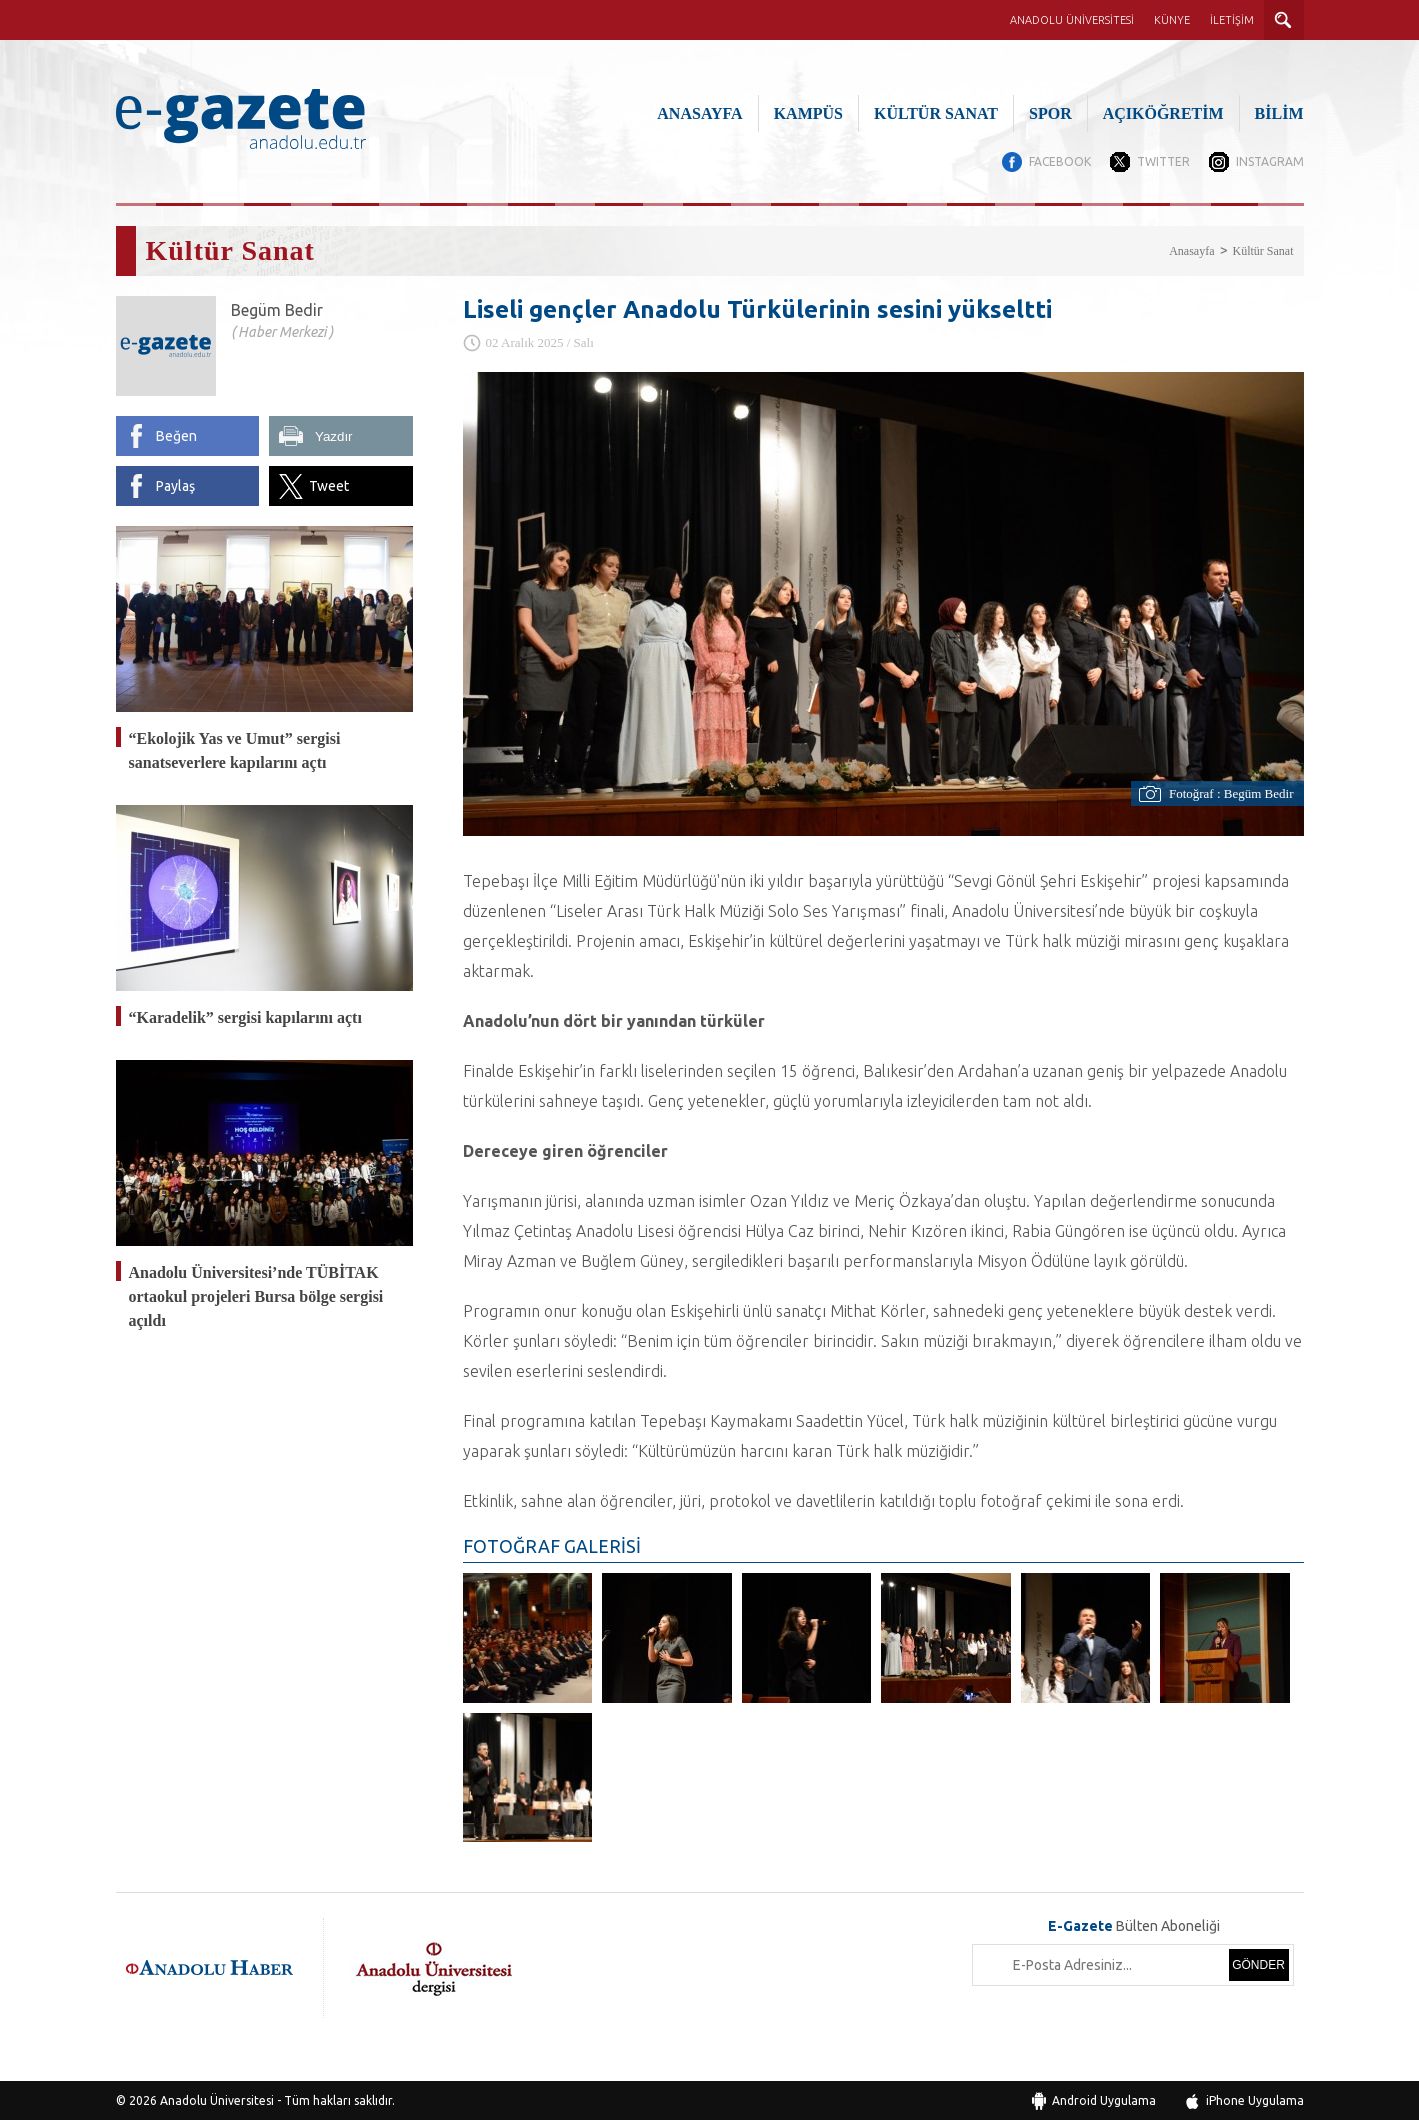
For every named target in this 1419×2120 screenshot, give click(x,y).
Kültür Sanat (1263, 250)
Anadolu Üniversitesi (217, 2099)
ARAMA (1284, 20)
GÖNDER (1258, 1964)
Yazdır (334, 435)
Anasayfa (1191, 250)
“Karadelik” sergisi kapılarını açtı (245, 1016)
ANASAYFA (699, 113)
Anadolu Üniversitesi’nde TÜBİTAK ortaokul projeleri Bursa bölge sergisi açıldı (256, 1295)
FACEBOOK (1058, 161)
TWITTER (1162, 161)
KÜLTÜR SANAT (936, 113)
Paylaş (175, 485)
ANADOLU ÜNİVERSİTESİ (1072, 20)
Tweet (329, 485)
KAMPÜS (808, 113)
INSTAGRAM (1270, 161)
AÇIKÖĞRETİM (1163, 113)
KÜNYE (1172, 20)
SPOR (1050, 113)
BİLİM (1279, 113)
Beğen (176, 435)
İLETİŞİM (1232, 20)
